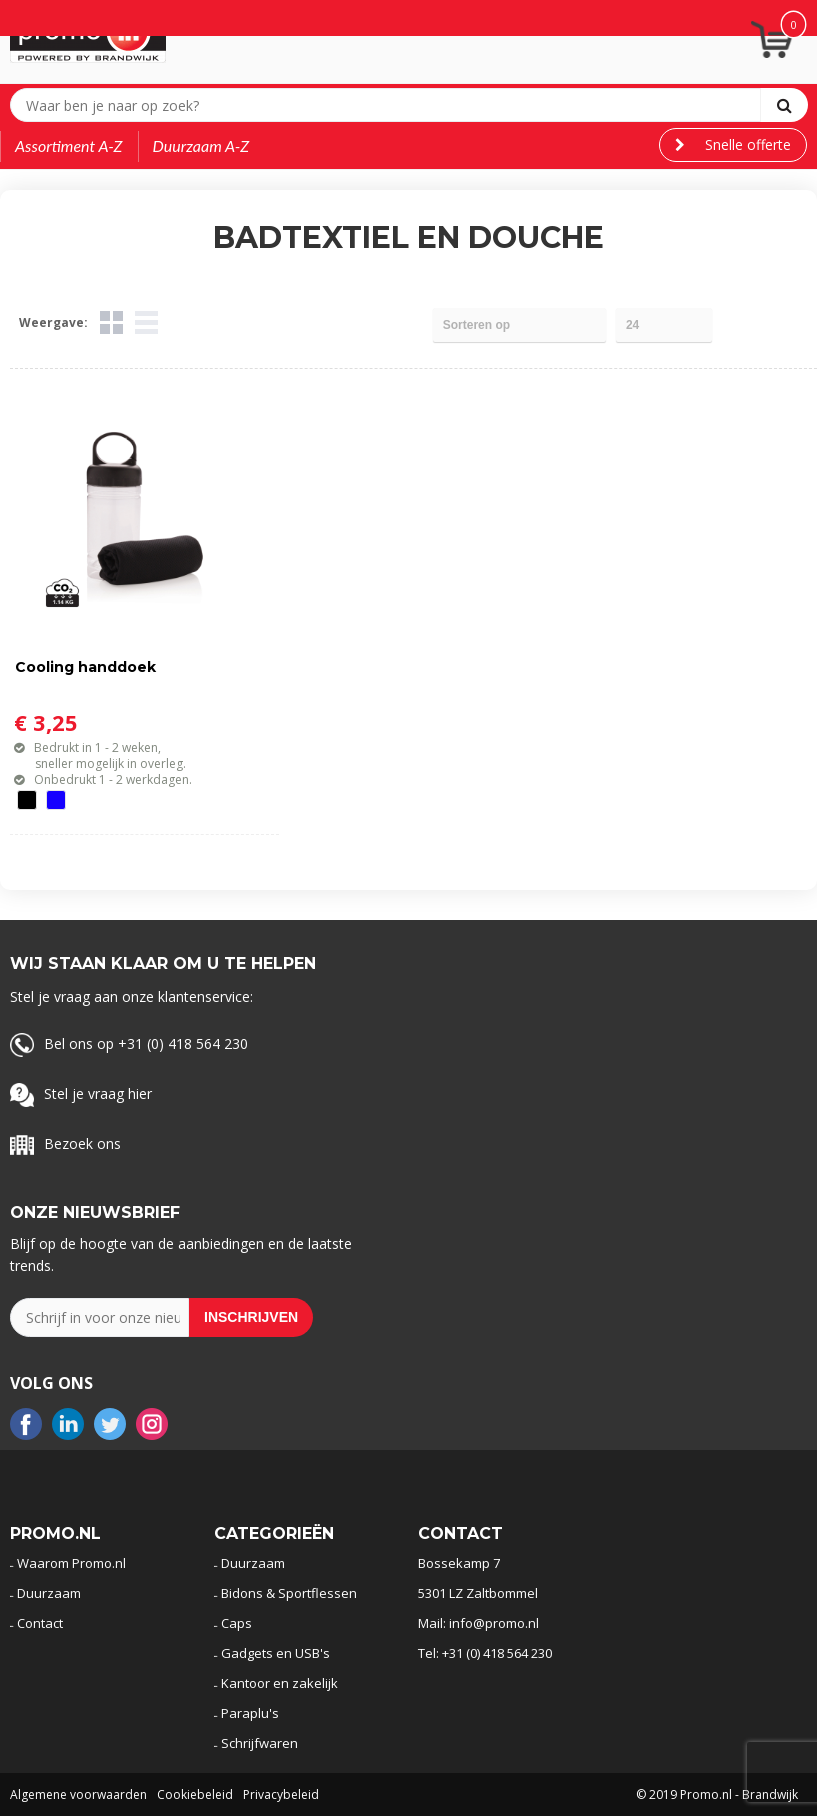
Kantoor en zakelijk (279, 1683)
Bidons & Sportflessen (289, 1593)
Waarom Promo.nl (71, 1563)
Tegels (111, 322)
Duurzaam (49, 1593)
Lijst (146, 322)
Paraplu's (250, 1713)
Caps (236, 1623)
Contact (40, 1623)
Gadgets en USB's (275, 1653)
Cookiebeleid (195, 1794)
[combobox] (390, 105)
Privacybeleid (281, 1794)
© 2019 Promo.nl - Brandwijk (717, 1794)
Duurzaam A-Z (201, 145)
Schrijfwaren (259, 1743)
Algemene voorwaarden (78, 1794)
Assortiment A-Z (69, 145)
